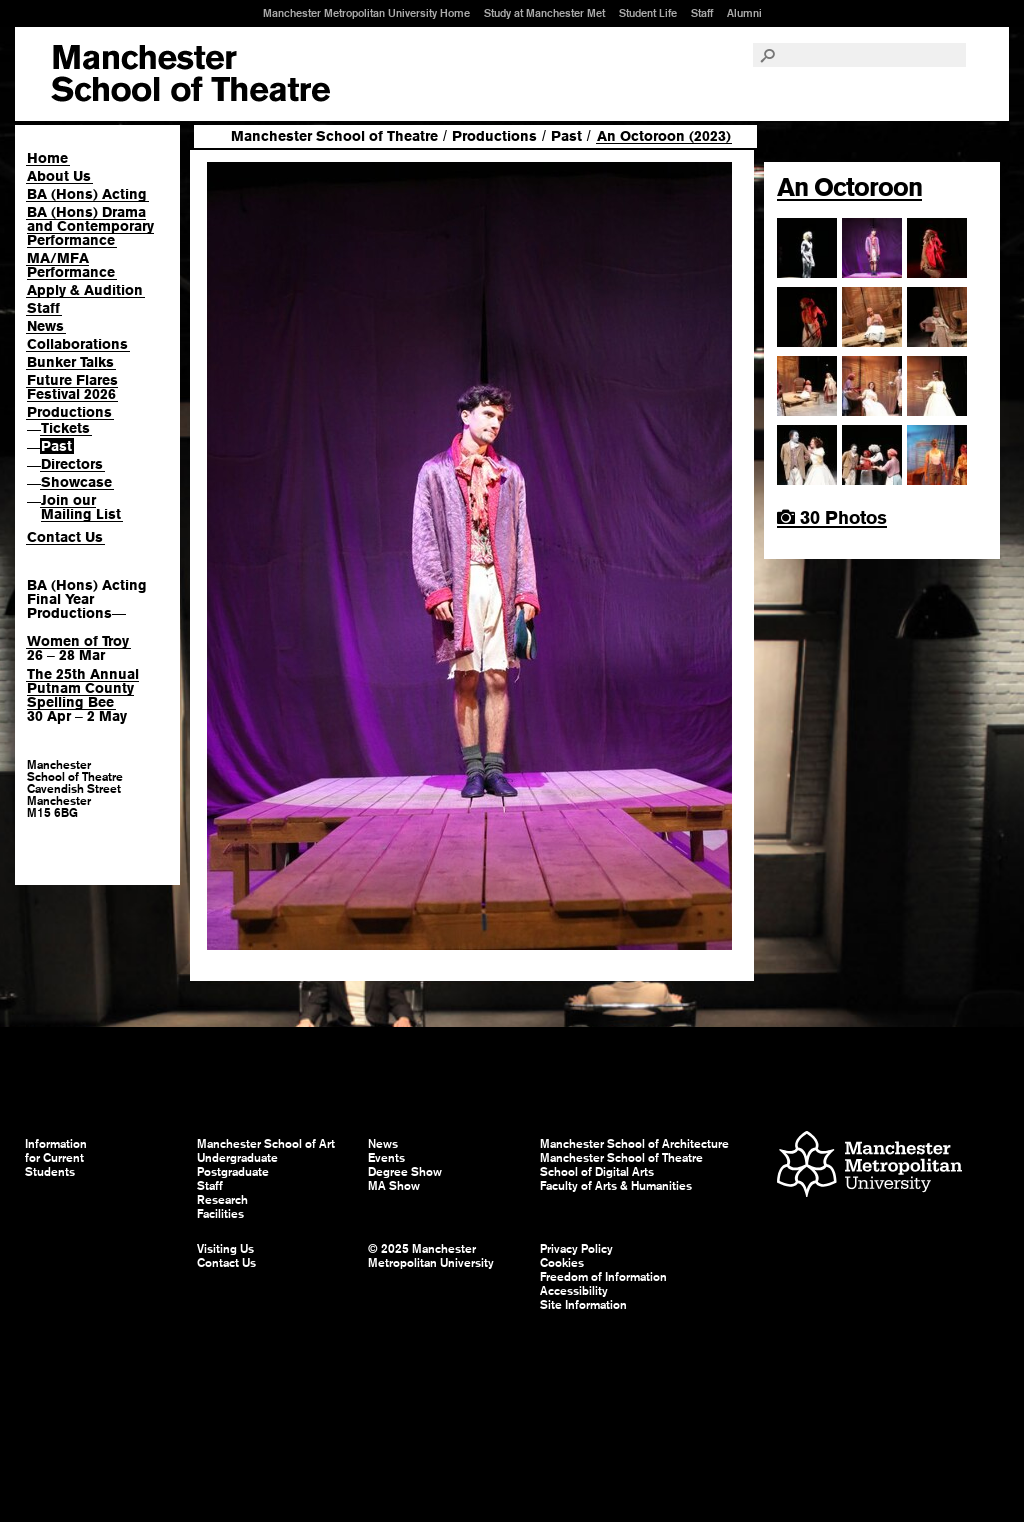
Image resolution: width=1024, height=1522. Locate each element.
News (45, 326)
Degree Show (405, 1172)
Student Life (648, 13)
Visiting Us (225, 1249)
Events (386, 1158)
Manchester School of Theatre (334, 136)
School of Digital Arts (597, 1172)
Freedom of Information (603, 1277)
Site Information (583, 1305)
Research (222, 1200)
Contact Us (65, 537)
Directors (72, 464)
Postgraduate (233, 1172)
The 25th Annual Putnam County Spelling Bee (83, 688)
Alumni (744, 13)
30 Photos (832, 517)
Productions (69, 412)
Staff (702, 13)
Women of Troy (78, 641)
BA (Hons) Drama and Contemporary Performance (90, 226)
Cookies (562, 1263)
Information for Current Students (56, 1158)
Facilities (220, 1214)
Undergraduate (237, 1158)
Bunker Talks (70, 362)
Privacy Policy (576, 1249)
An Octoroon (849, 187)
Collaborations (77, 344)
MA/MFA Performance (71, 265)
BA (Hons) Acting (87, 194)
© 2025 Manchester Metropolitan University (431, 1256)
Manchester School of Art (190, 74)
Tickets (65, 428)
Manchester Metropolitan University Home (366, 13)
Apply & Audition (85, 290)
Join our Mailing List (81, 507)
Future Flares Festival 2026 (72, 387)
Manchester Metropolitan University (869, 1166)
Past (56, 446)
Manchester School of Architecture (634, 1144)
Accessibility (574, 1291)
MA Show (394, 1186)
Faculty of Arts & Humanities (616, 1186)
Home (47, 158)
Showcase (76, 482)
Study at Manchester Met (544, 13)
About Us (59, 176)
